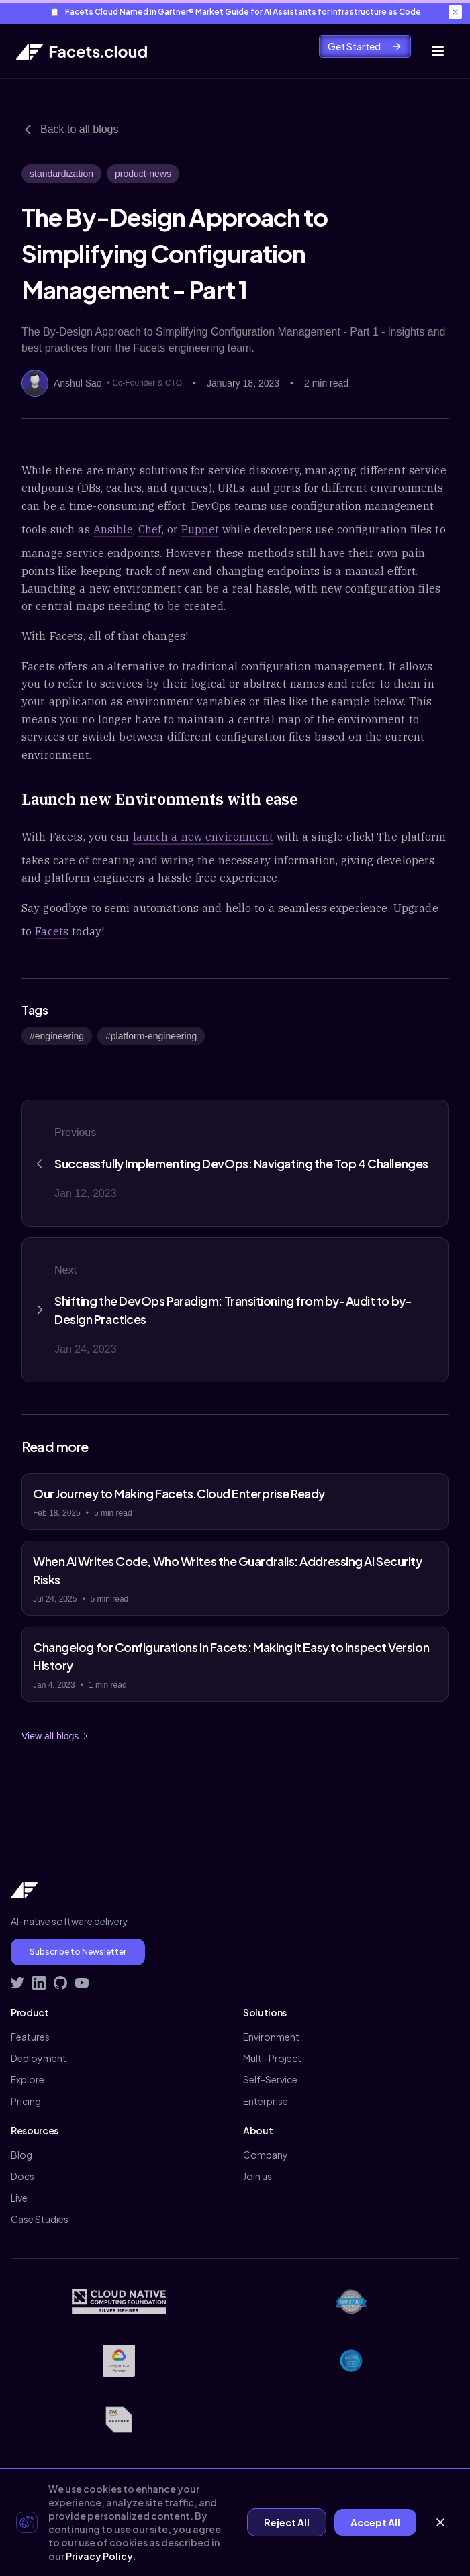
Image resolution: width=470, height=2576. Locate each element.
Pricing (26, 2101)
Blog (21, 2155)
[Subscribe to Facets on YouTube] (82, 1983)
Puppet (200, 529)
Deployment (38, 2058)
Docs (22, 2176)
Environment (271, 2036)
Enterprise (265, 2101)
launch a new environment (203, 836)
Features (30, 2036)
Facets (51, 931)
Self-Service (270, 2079)
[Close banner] (455, 12)
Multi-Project (272, 2058)
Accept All (375, 2522)
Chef (150, 529)
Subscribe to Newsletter (78, 1952)
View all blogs (55, 1736)
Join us (257, 2176)
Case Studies (39, 2219)
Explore (27, 2079)
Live (19, 2198)
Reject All (287, 2522)
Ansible (113, 529)
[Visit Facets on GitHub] (60, 1983)
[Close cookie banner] (440, 2522)
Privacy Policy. (101, 2556)
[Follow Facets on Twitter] (17, 1983)
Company (265, 2155)
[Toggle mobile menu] (438, 51)
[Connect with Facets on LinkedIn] (39, 1983)
